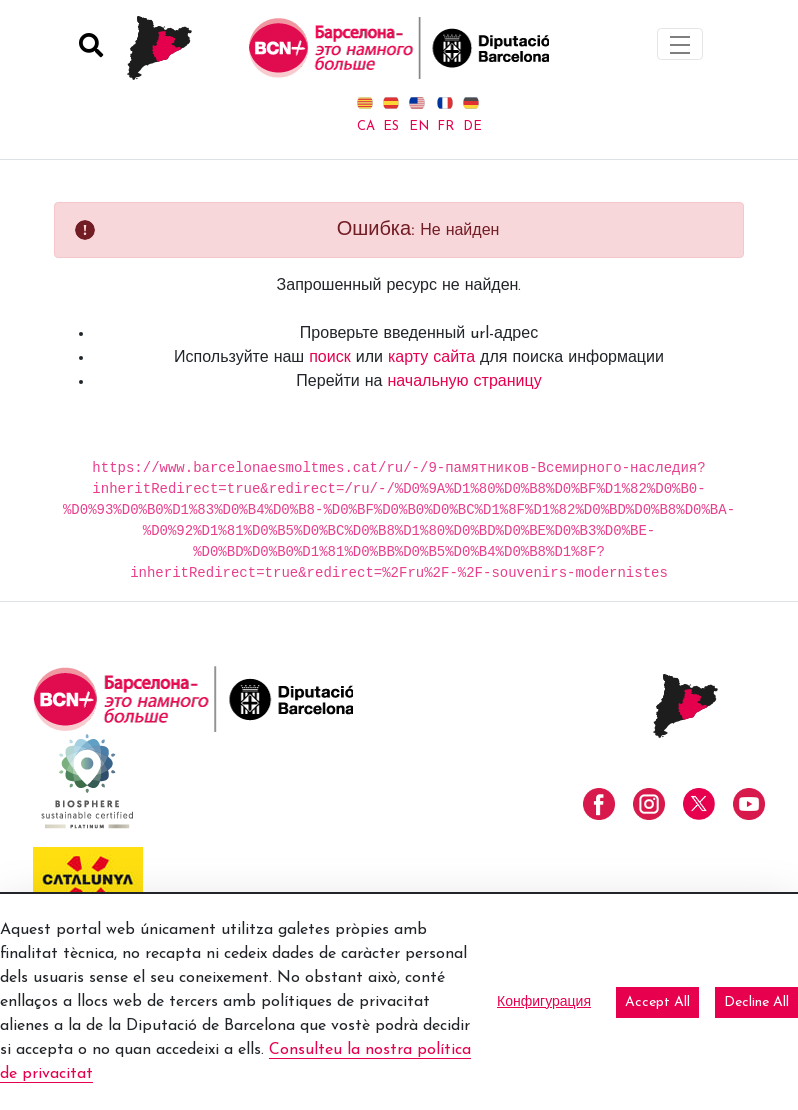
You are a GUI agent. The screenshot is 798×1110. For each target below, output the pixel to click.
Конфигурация (544, 1002)
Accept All (657, 1002)
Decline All (756, 1002)
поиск (330, 358)
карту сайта (431, 358)
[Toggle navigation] (680, 43)
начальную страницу (464, 382)
